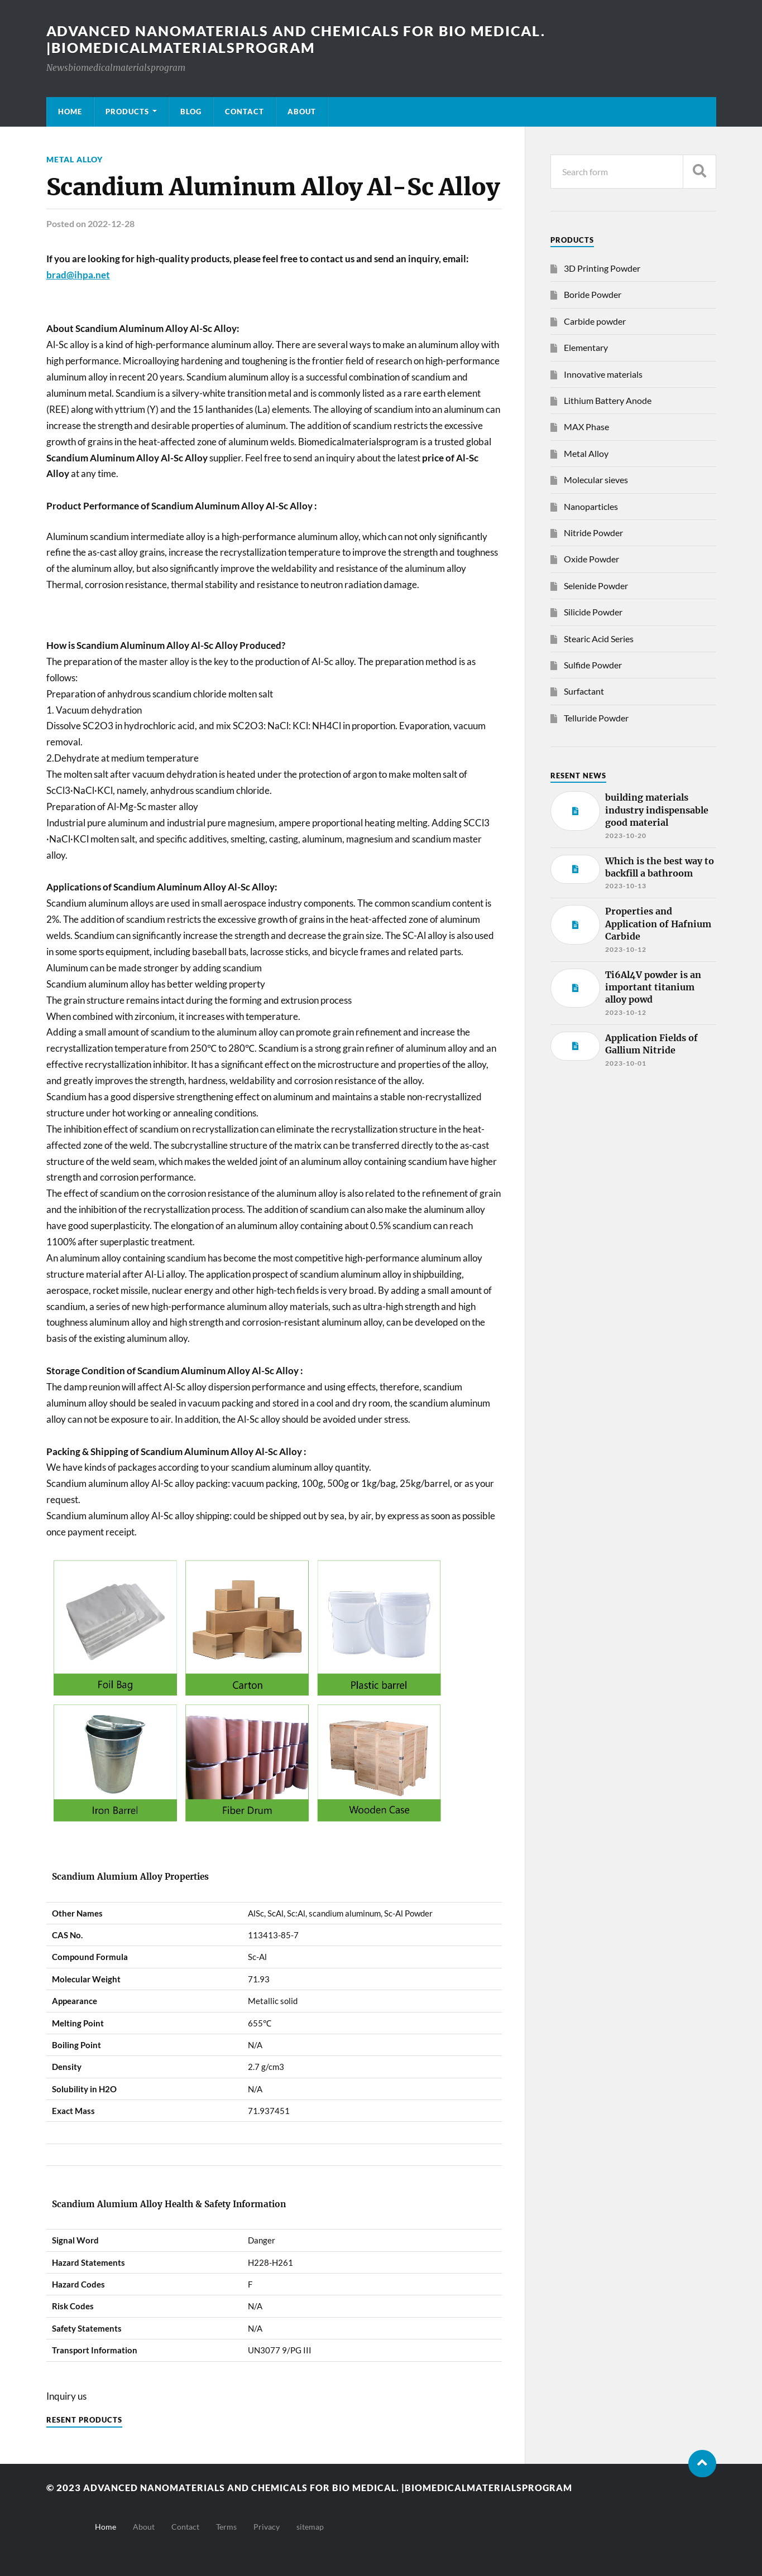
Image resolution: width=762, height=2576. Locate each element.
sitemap (310, 2526)
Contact (244, 111)
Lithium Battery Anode (607, 400)
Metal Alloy (74, 159)
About (301, 111)
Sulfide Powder (593, 664)
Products (127, 111)
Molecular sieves (596, 479)
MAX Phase (586, 426)
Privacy (266, 2526)
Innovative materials (603, 374)
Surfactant (584, 691)
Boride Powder (592, 294)
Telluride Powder (596, 717)
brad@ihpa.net (78, 274)
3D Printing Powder (602, 268)
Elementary (586, 347)
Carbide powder (595, 321)
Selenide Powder (596, 585)
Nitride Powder (593, 532)
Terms (226, 2526)
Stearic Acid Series (599, 638)
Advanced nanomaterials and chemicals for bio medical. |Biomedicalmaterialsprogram (305, 39)
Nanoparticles (591, 506)
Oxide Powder (591, 558)
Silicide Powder (593, 611)
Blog (191, 111)
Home (70, 111)
